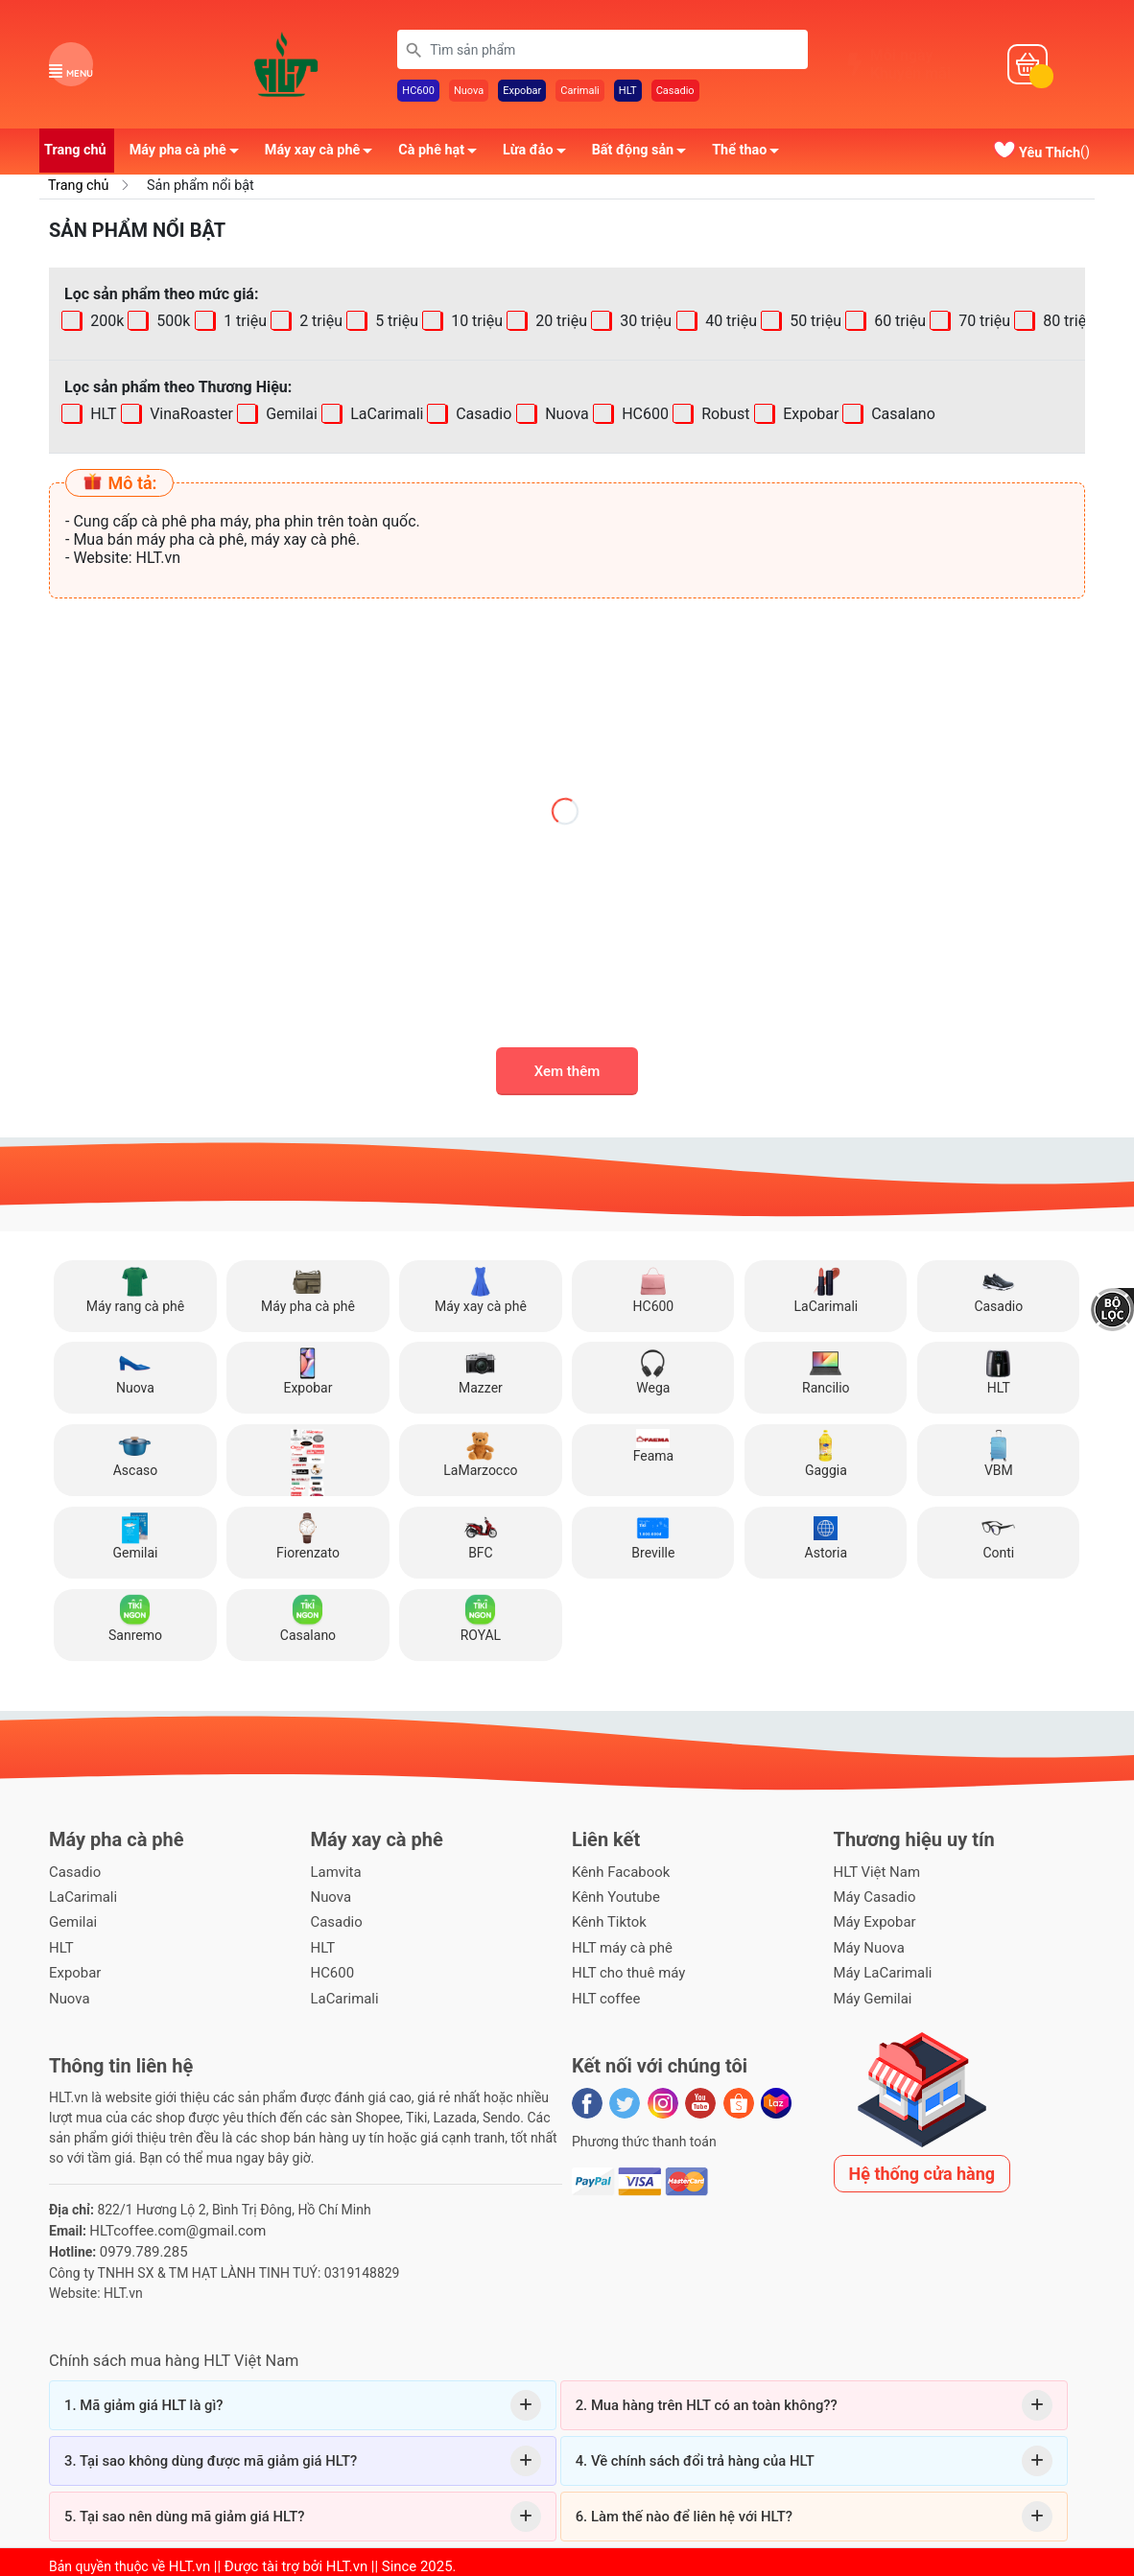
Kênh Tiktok (607, 1921)
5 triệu (394, 323)
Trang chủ (75, 153)
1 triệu (243, 323)
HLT (628, 92)
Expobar (522, 92)
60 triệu (898, 323)
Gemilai (290, 416)
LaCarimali (384, 416)
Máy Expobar (872, 1921)
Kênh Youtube (613, 1897)
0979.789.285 (141, 2244)
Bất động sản (644, 156)
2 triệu (319, 323)
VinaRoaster (189, 416)
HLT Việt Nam (874, 1873)
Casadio (675, 92)
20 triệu (560, 323)
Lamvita (335, 1873)
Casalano (901, 416)
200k (105, 323)
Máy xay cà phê (324, 156)
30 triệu (645, 323)
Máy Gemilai (871, 1993)
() (1041, 155)
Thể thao (751, 156)
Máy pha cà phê (189, 156)
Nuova (469, 92)
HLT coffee (604, 1993)
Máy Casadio (872, 1897)
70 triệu (982, 323)
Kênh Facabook (618, 1873)
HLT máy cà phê (619, 1945)
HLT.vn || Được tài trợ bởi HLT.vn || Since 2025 (302, 2557)
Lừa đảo (540, 156)
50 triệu (813, 323)
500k (172, 323)
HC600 (418, 92)
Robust (723, 416)
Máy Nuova (867, 1945)
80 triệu (1067, 323)
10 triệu (475, 323)
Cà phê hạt (442, 156)
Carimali (580, 92)
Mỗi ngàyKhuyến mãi (910, 66)
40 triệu (729, 323)
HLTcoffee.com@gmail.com (172, 2224)
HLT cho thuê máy (625, 1969)
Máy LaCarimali (880, 1969)
